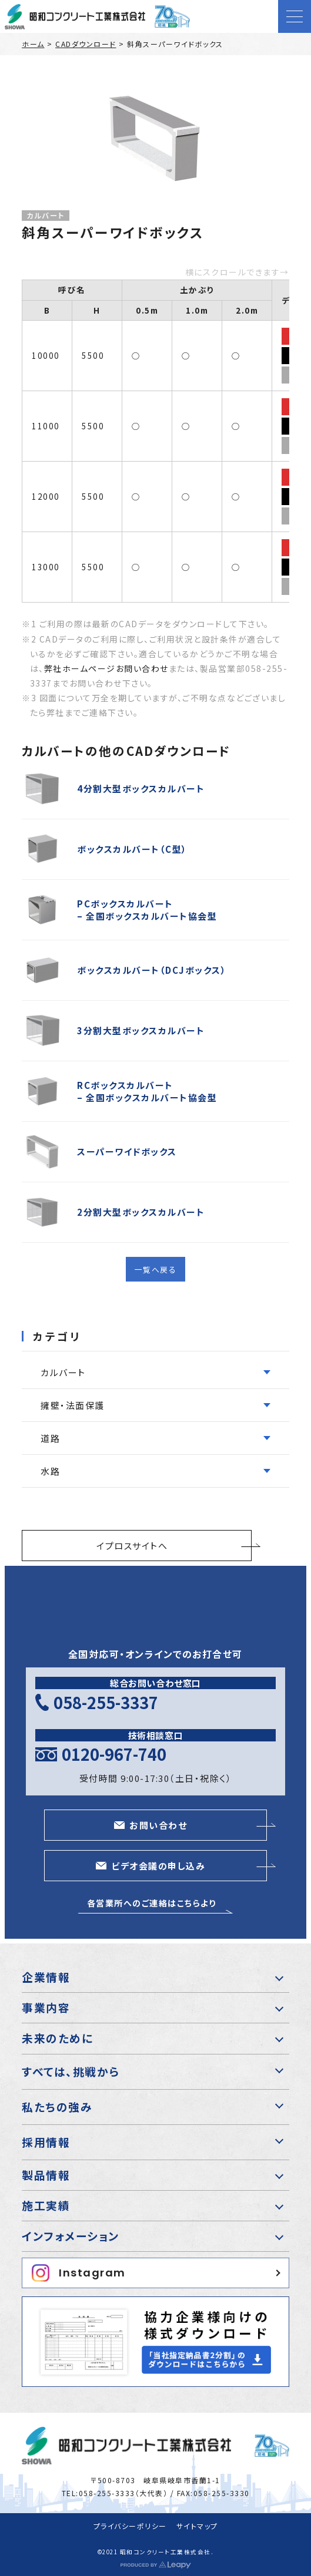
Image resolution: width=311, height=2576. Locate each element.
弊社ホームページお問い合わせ (106, 668)
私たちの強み (57, 2106)
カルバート (45, 215)
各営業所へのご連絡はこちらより (151, 1903)
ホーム (33, 44)
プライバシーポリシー (130, 2526)
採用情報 (46, 2142)
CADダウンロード (85, 44)
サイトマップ (197, 2526)
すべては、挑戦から (71, 2071)
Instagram (79, 2273)
